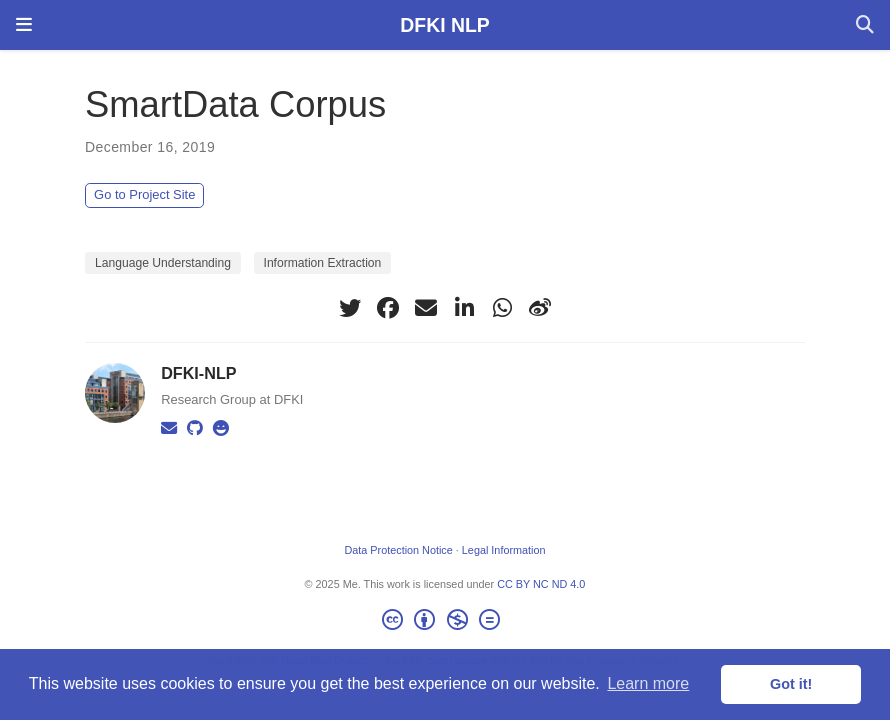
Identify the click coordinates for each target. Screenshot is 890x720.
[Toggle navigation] (24, 25)
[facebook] (388, 308)
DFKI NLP (444, 25)
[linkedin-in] (464, 308)
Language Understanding (163, 263)
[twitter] (350, 308)
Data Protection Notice (398, 550)
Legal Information (504, 550)
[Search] (865, 25)
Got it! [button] (791, 684)
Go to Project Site (144, 194)
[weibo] (540, 308)
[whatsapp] (502, 308)
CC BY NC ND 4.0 (541, 584)
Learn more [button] (648, 683)
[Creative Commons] (444, 623)
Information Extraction (323, 263)
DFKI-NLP (198, 373)
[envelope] (426, 308)
